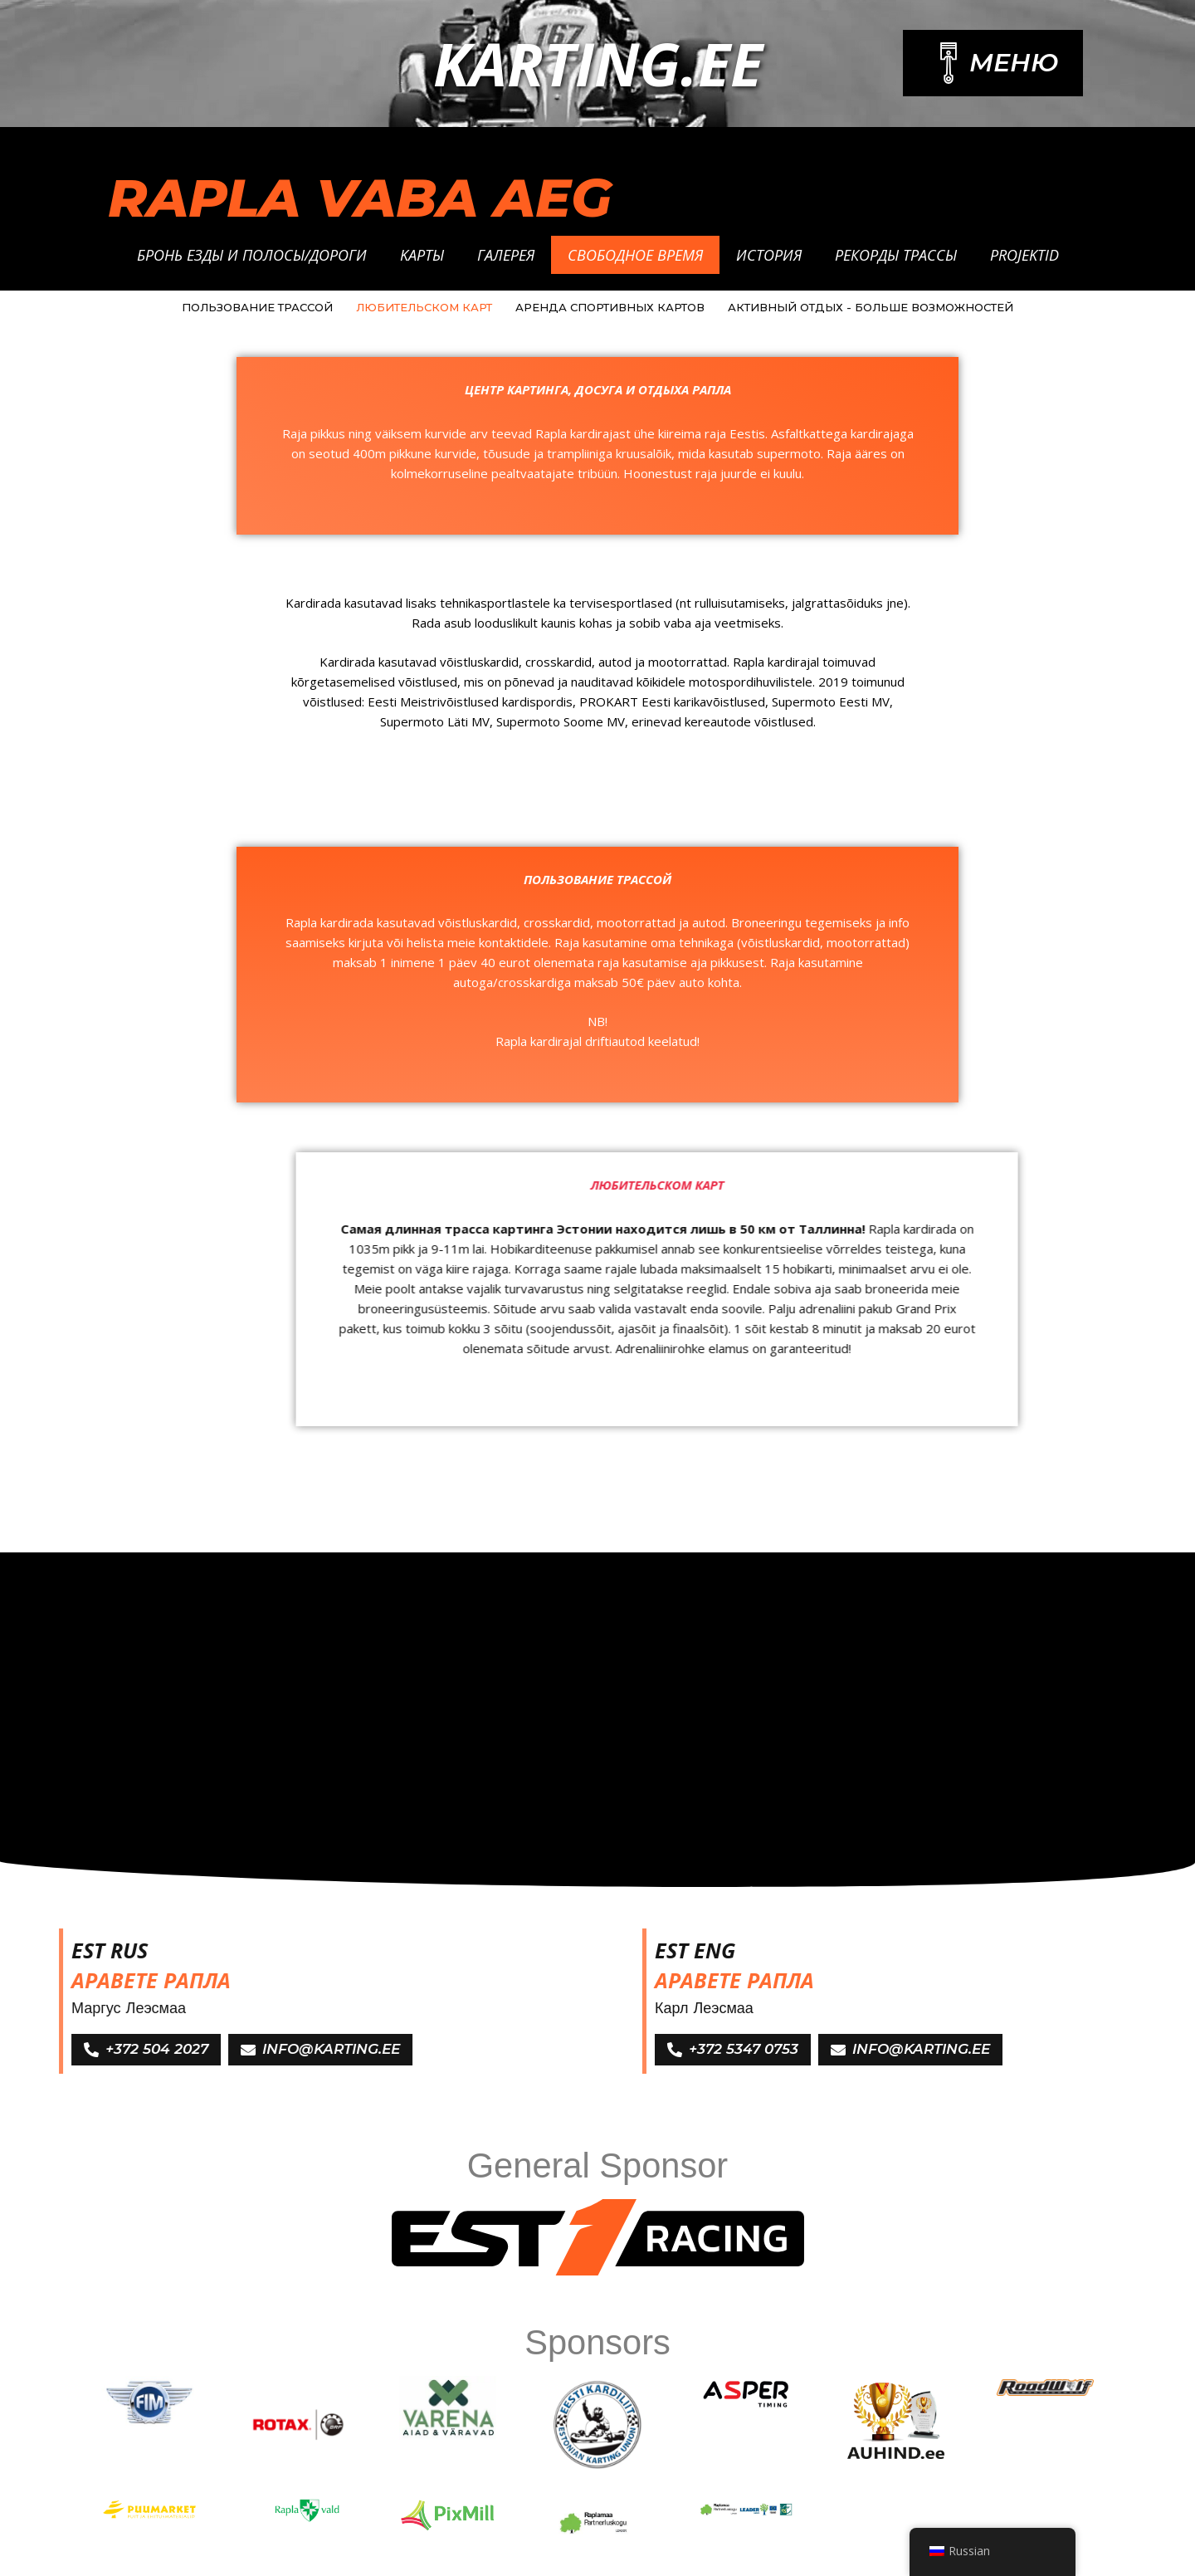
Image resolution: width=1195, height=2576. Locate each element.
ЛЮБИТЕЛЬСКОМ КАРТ (424, 307)
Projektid (1024, 255)
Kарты (422, 255)
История (769, 255)
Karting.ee (598, 63)
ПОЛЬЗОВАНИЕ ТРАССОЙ (257, 307)
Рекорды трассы (896, 255)
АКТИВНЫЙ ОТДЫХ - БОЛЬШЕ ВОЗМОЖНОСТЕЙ (870, 307)
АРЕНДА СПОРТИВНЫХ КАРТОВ (610, 307)
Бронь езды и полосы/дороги (252, 255)
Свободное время (635, 255)
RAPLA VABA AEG (360, 197)
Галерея (505, 255)
